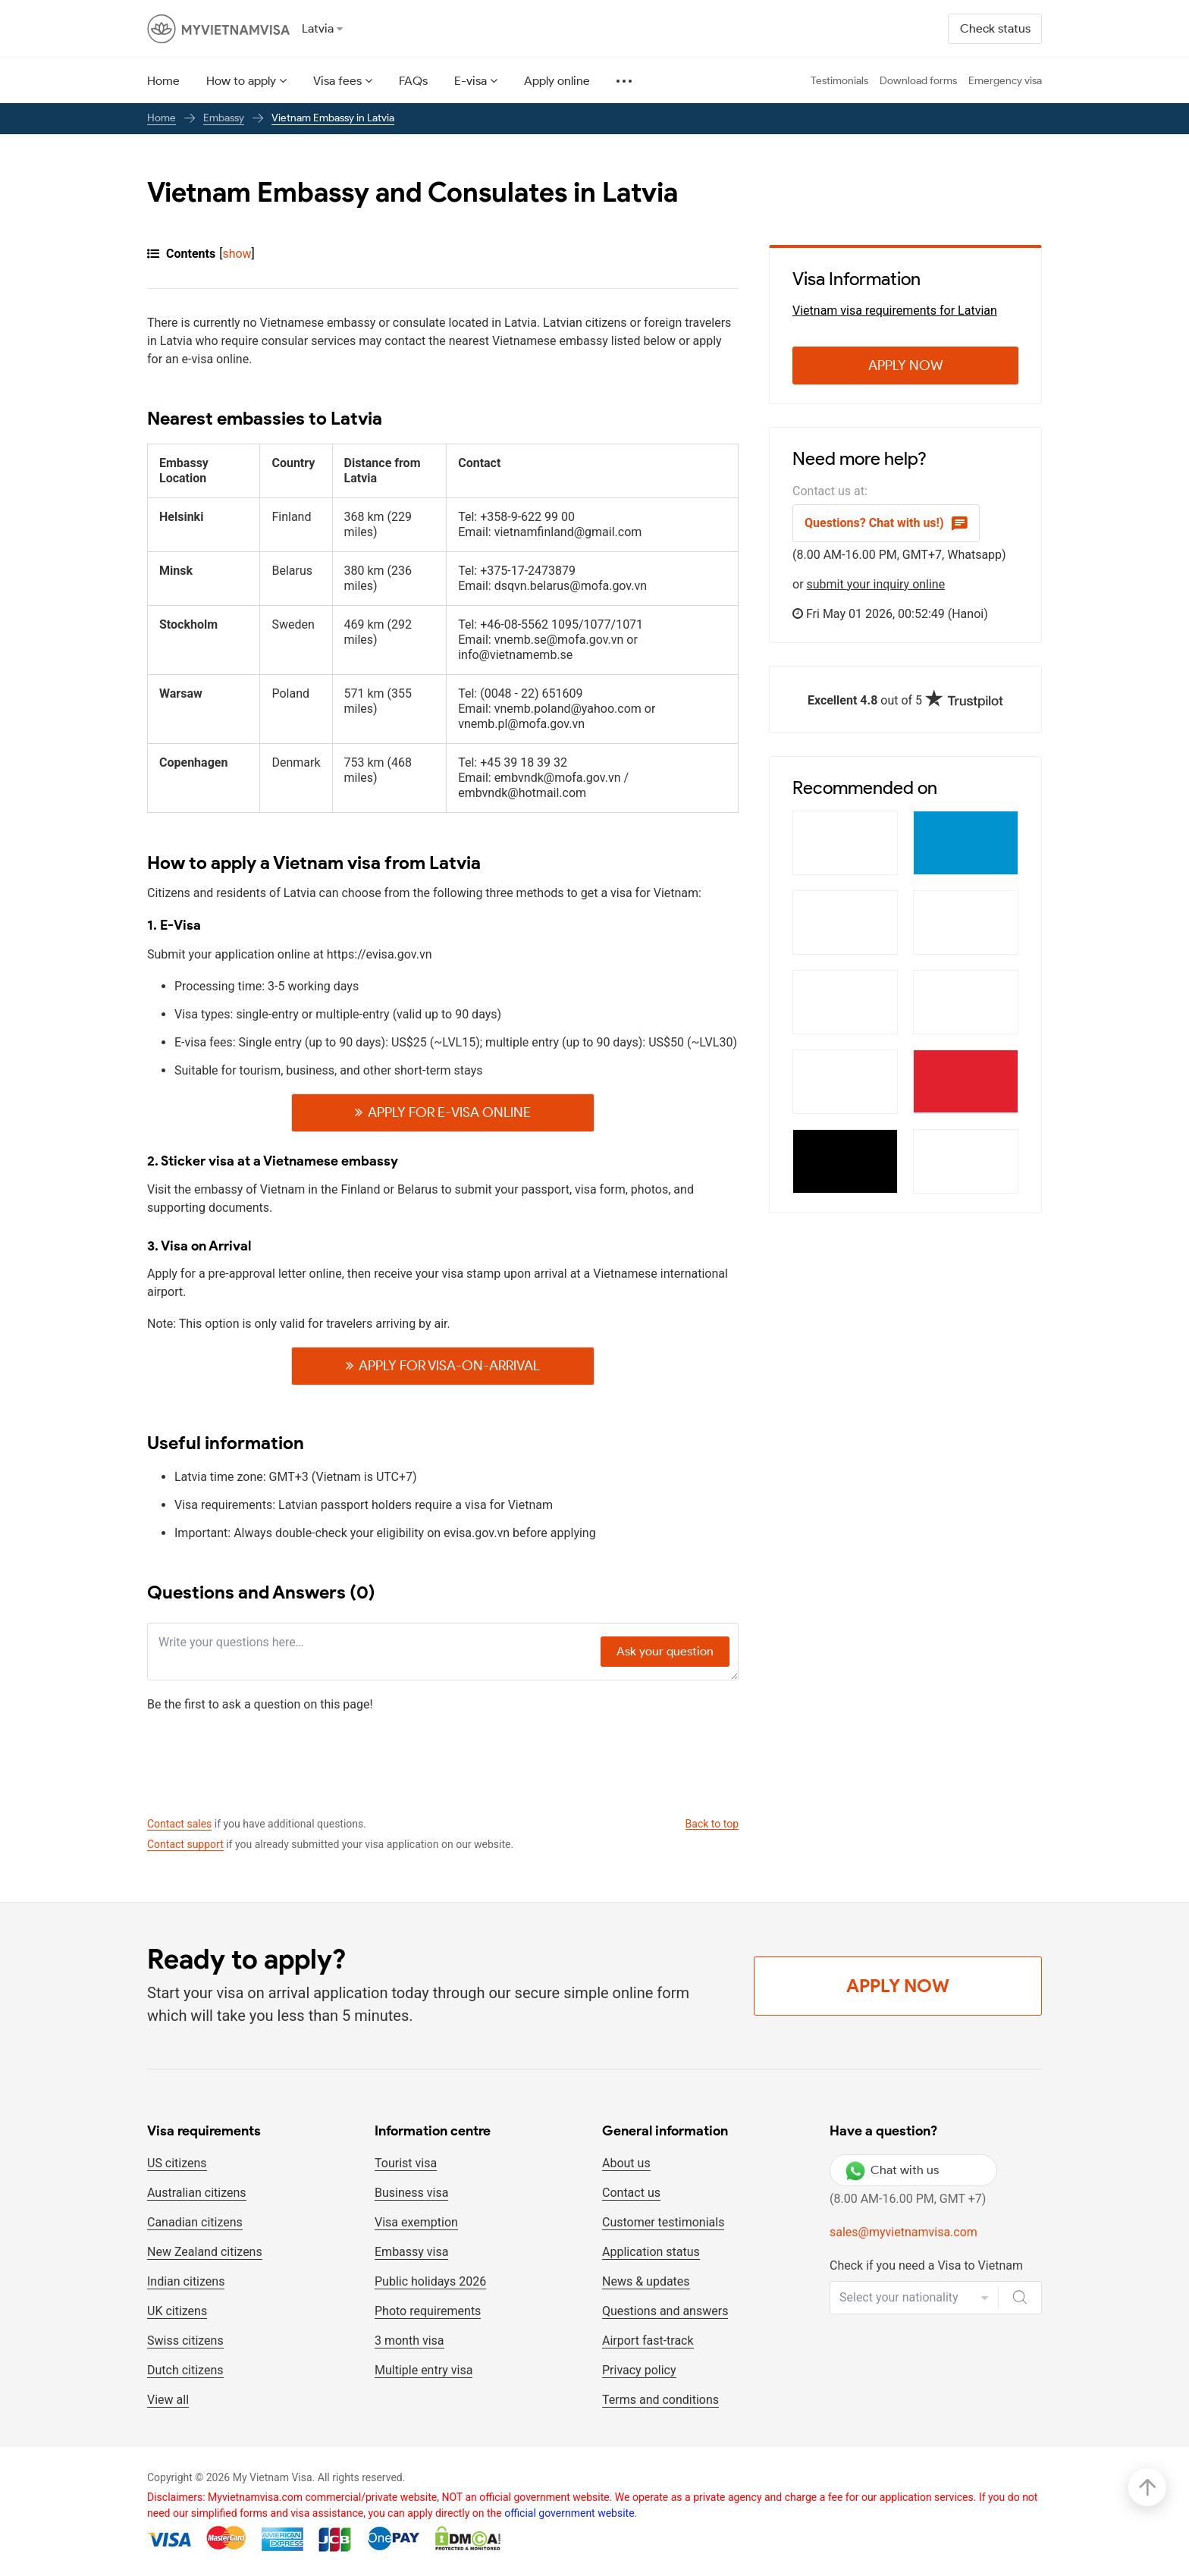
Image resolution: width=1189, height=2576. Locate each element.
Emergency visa (1005, 80)
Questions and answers (665, 2311)
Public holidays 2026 (430, 2281)
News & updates (646, 2281)
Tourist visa (406, 2163)
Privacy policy (639, 2370)
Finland (291, 517)
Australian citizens (196, 2192)
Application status (651, 2252)
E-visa (470, 81)
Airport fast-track (648, 2340)
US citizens (177, 2163)
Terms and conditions (660, 2399)
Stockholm (188, 625)
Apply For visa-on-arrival (449, 1365)
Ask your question (665, 1651)
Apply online (557, 81)
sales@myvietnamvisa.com (903, 2232)
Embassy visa (411, 2252)
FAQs (413, 81)
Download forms (918, 80)
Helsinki (181, 517)
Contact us (631, 2192)
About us (626, 2163)
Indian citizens (185, 2281)
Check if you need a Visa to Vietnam (926, 2265)
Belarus (291, 571)
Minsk (176, 571)
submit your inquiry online (876, 584)
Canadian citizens (195, 2222)
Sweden (292, 625)
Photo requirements (428, 2311)
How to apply (241, 81)
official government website (569, 2513)
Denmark (295, 763)
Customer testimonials (663, 2222)
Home (163, 81)
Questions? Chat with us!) (886, 523)
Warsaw (180, 694)
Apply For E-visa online (449, 1112)
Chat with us (892, 2170)
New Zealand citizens (204, 2252)
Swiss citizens (185, 2340)
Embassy (223, 117)
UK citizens (177, 2311)
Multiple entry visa (423, 2370)
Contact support (185, 1844)
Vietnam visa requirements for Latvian (894, 310)
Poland (290, 694)
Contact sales (179, 1824)
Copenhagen (193, 763)
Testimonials (839, 80)
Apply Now (905, 365)
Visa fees (337, 81)
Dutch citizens (185, 2370)
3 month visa (409, 2340)
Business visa (411, 2192)
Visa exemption (416, 2222)
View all (168, 2399)
